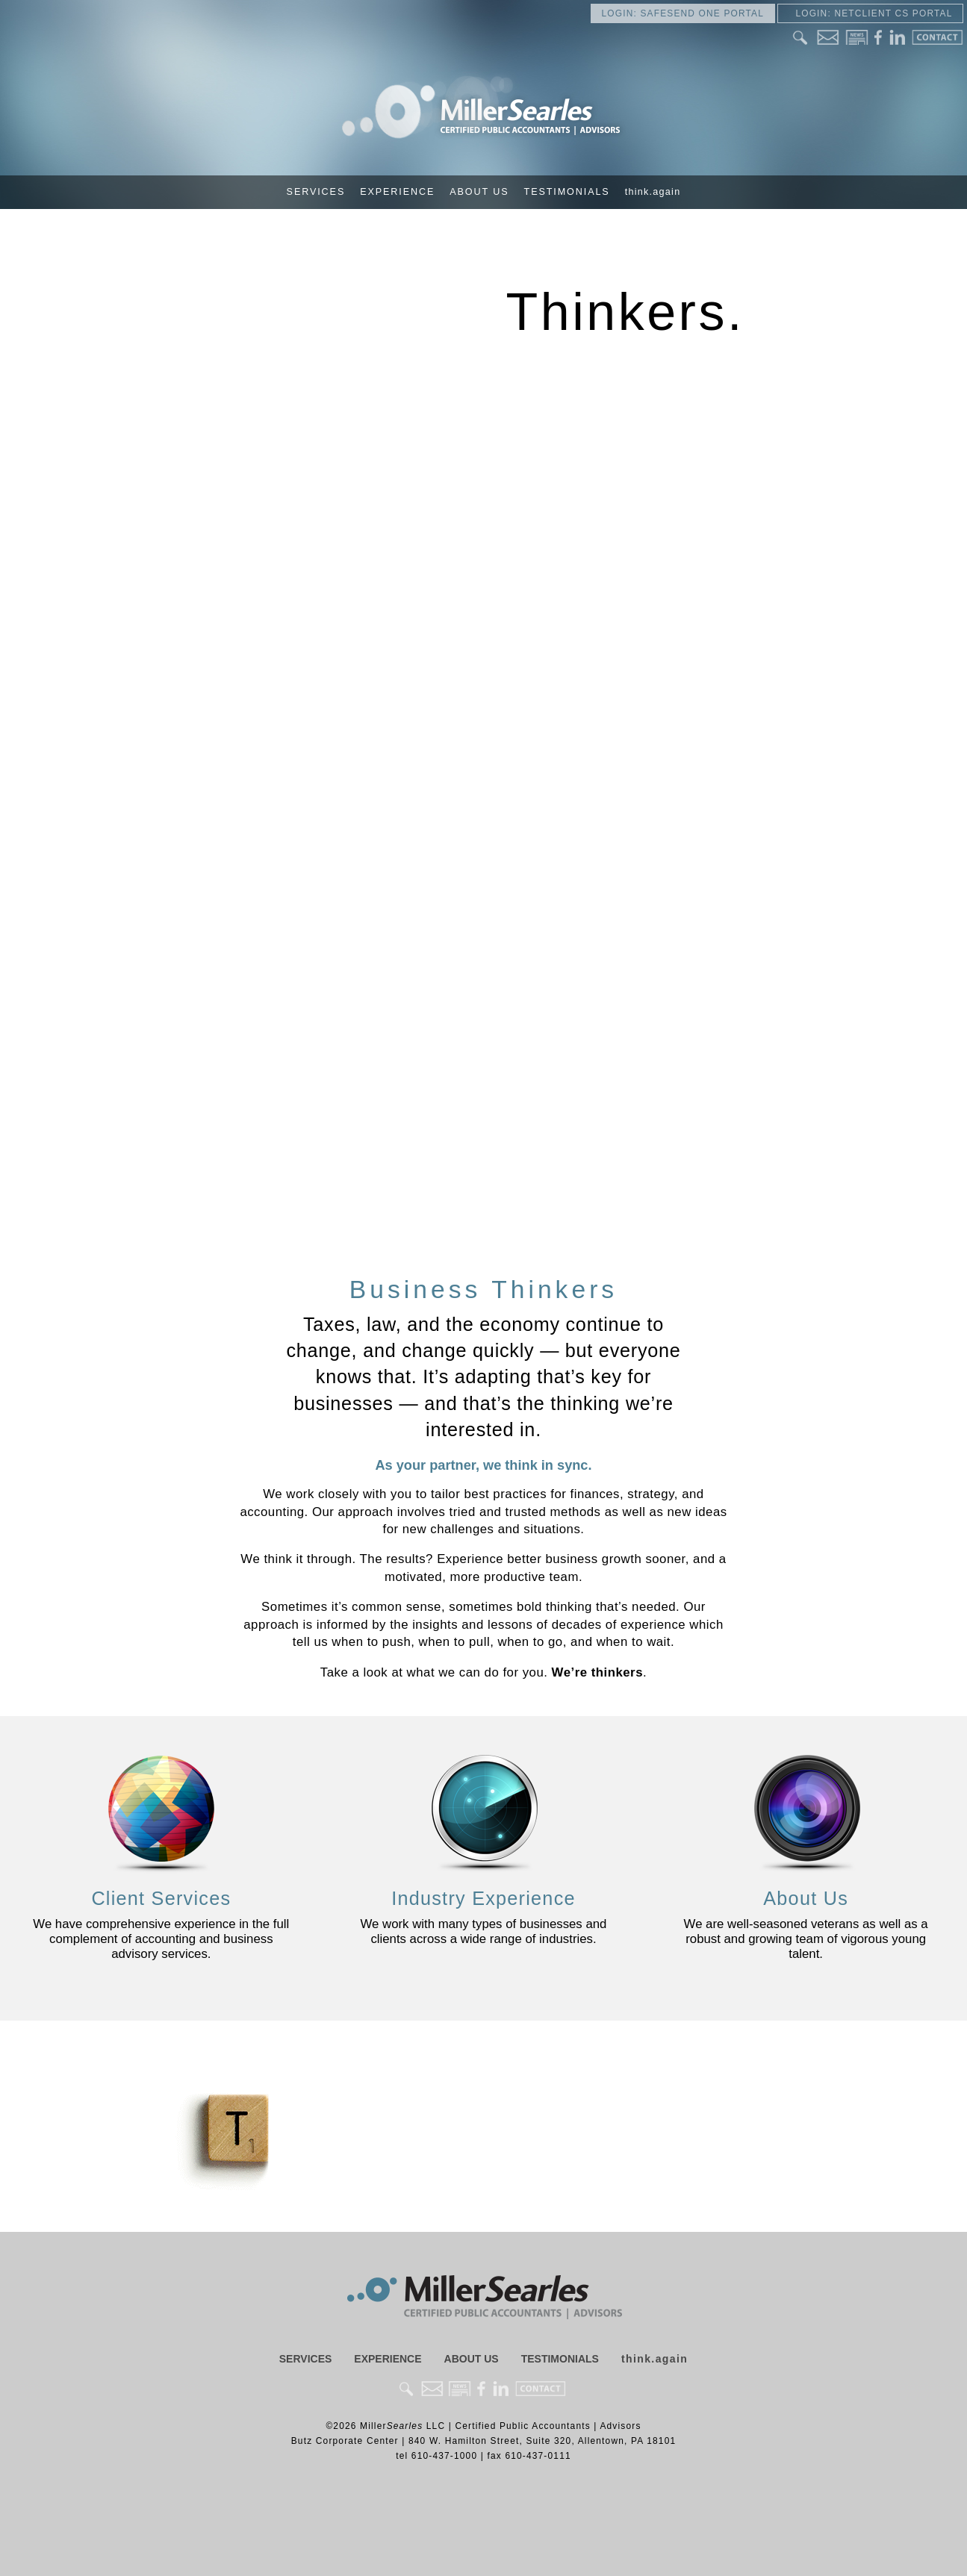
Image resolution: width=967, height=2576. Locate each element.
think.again (653, 192)
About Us (479, 192)
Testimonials (567, 192)
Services (316, 192)
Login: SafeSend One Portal (683, 13)
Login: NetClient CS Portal (870, 13)
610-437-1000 (444, 2456)
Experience (397, 192)
